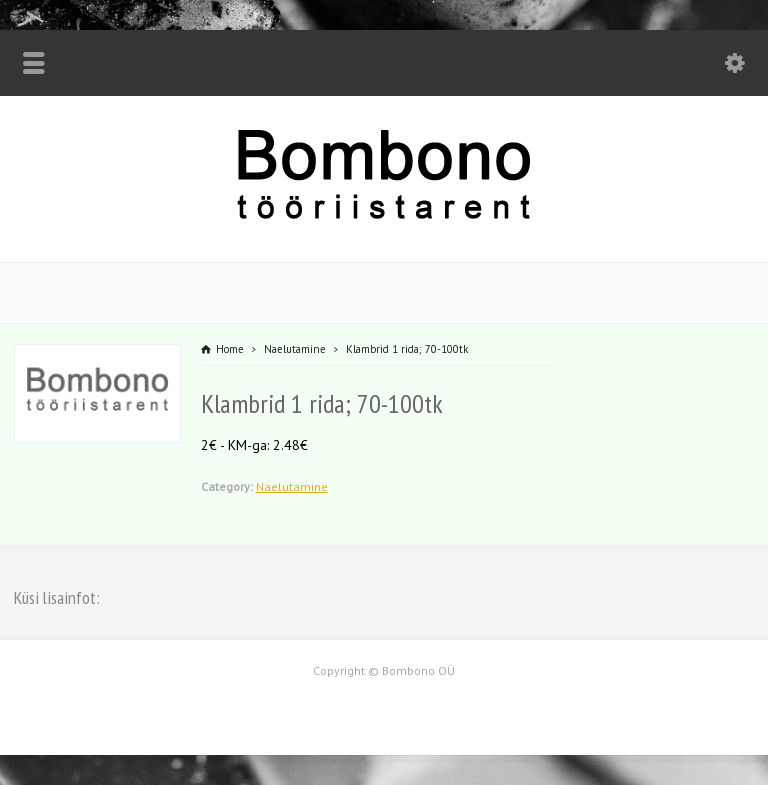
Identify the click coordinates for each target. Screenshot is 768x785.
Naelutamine (292, 486)
